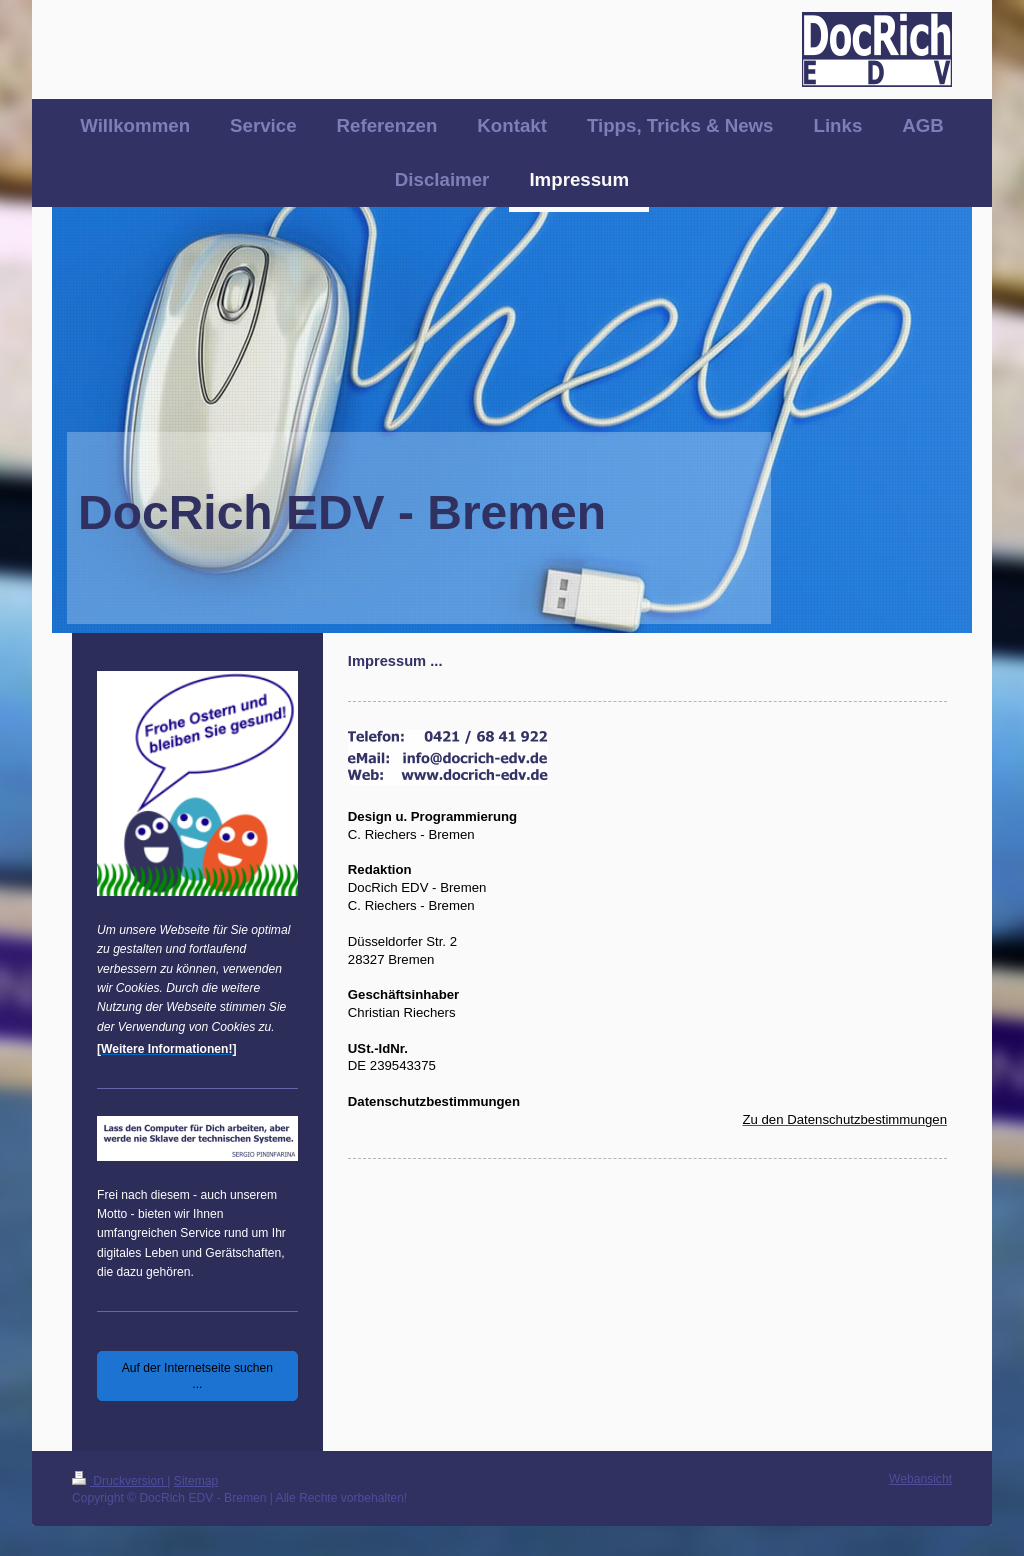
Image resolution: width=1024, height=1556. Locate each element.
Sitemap (196, 1481)
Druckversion (119, 1481)
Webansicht (920, 1479)
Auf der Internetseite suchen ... (197, 1376)
